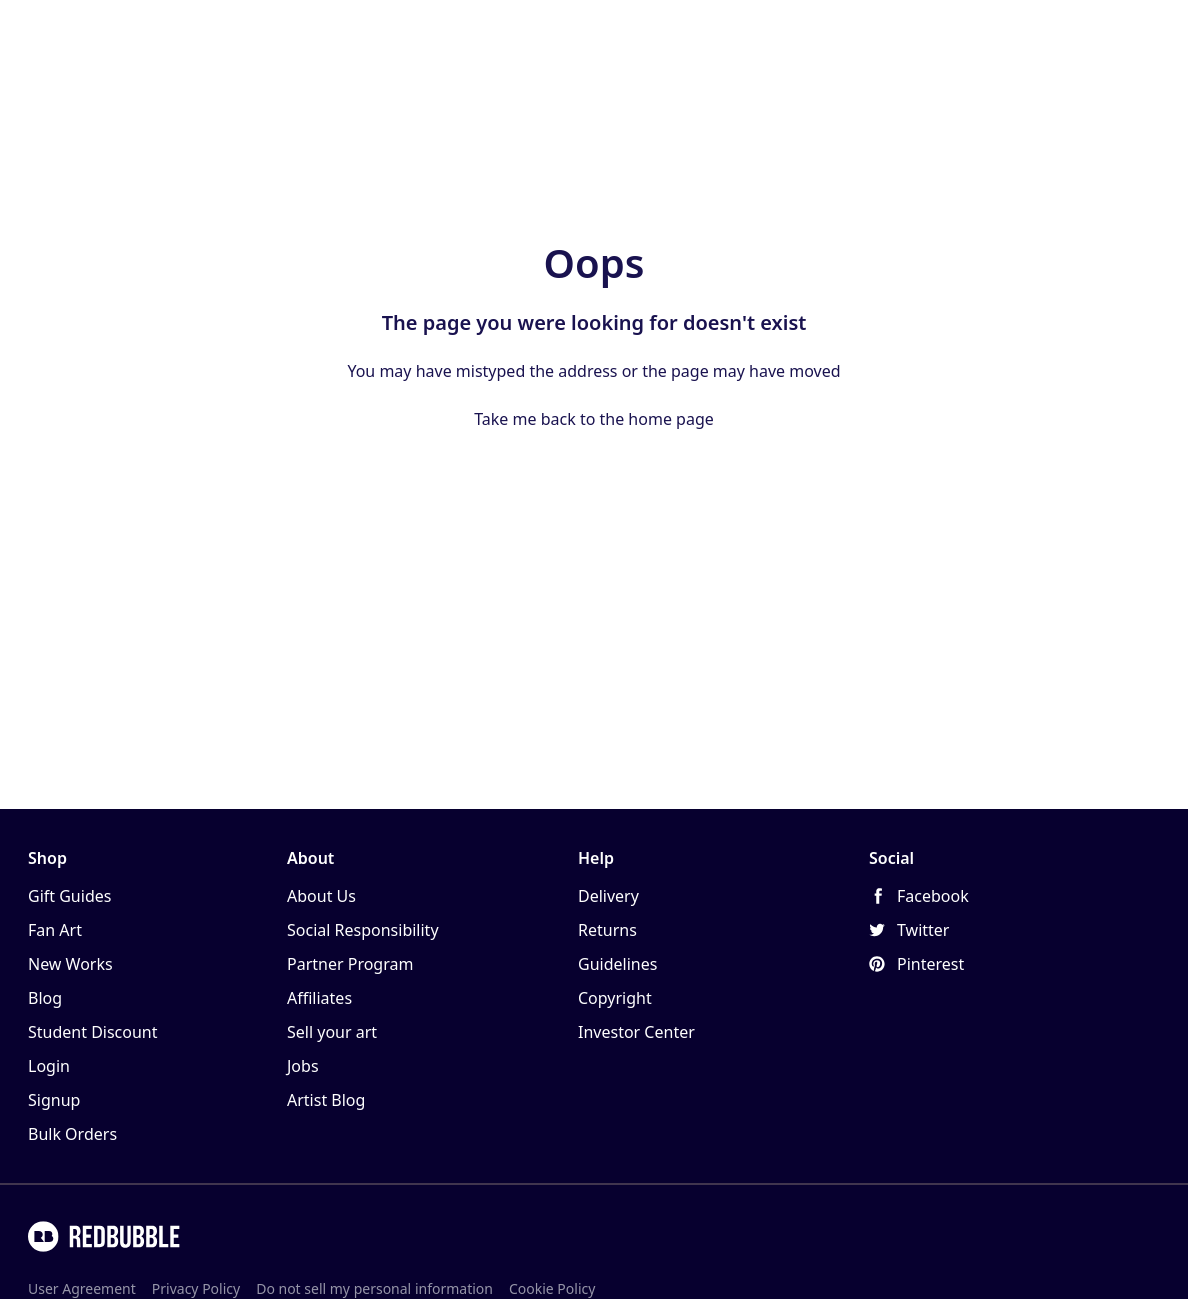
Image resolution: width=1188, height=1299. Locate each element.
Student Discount (93, 1032)
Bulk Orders (72, 1134)
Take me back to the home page (594, 419)
